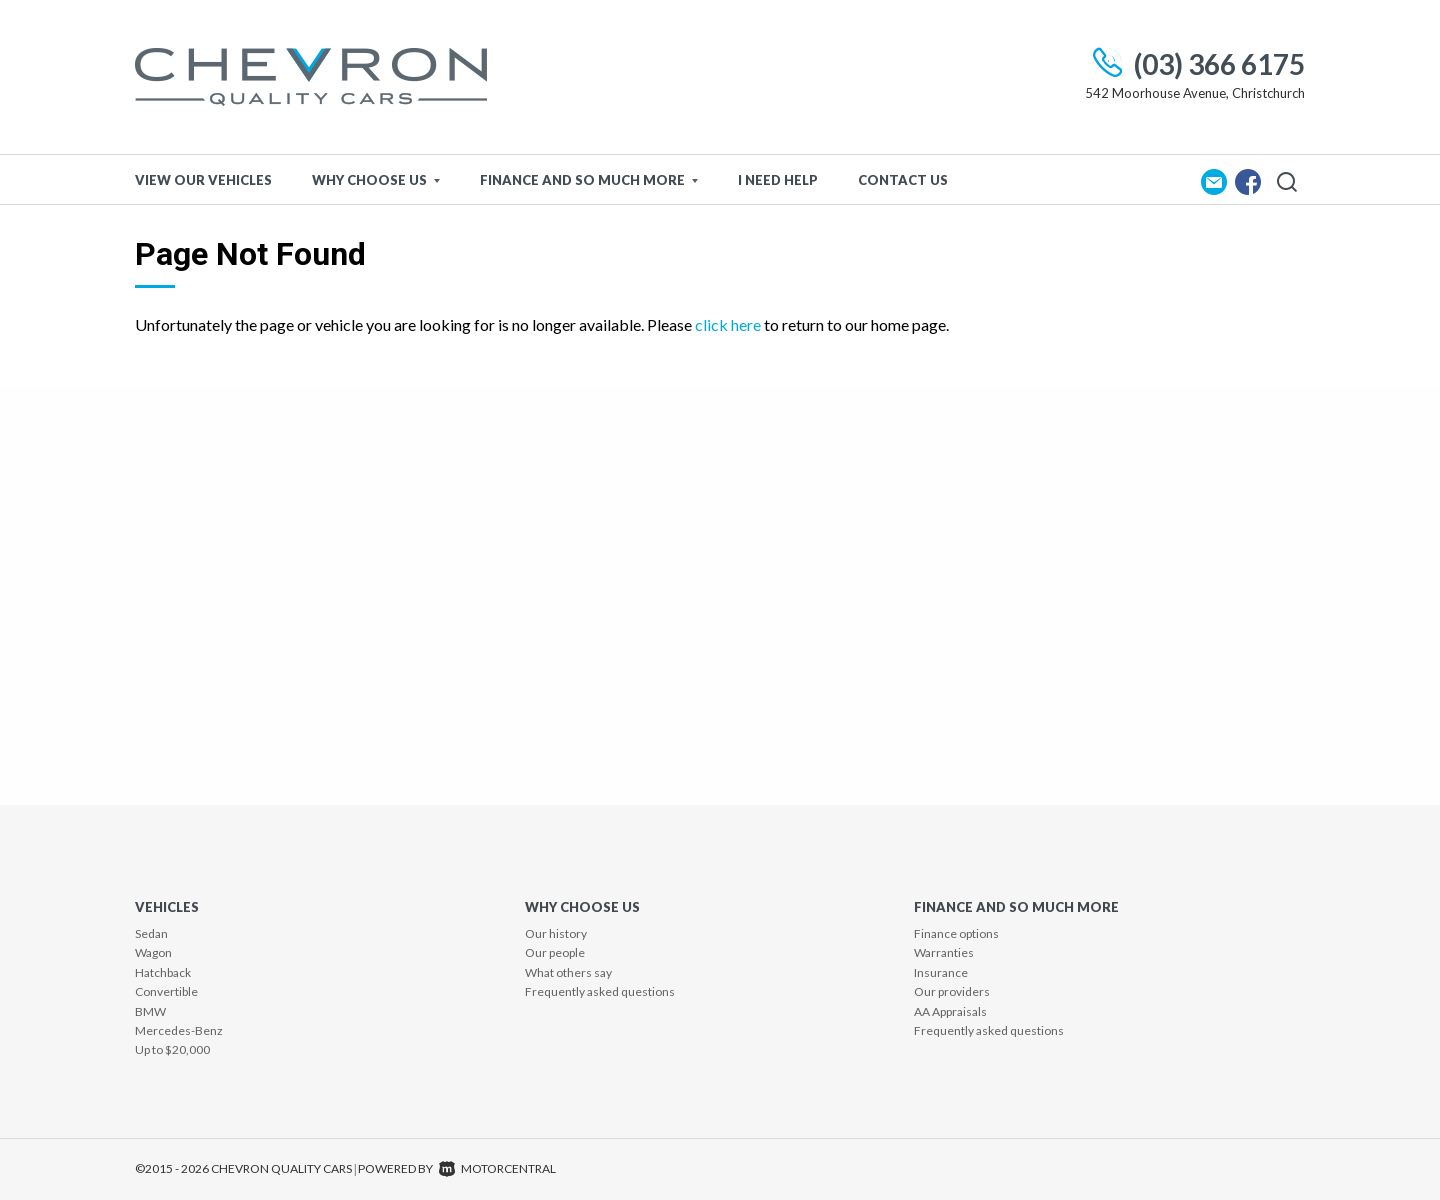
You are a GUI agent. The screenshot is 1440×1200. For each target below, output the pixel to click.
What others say (568, 972)
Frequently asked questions (600, 991)
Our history (556, 933)
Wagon (153, 952)
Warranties (944, 952)
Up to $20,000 (172, 1049)
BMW (150, 1011)
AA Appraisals (950, 1011)
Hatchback (163, 972)
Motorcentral (497, 1168)
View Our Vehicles (203, 180)
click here (728, 324)
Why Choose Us (376, 180)
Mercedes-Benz (179, 1030)
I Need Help (778, 180)
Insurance (941, 972)
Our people (555, 952)
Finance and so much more (589, 180)
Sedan (151, 933)
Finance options (956, 933)
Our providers (952, 991)
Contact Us (903, 180)
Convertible (166, 991)
